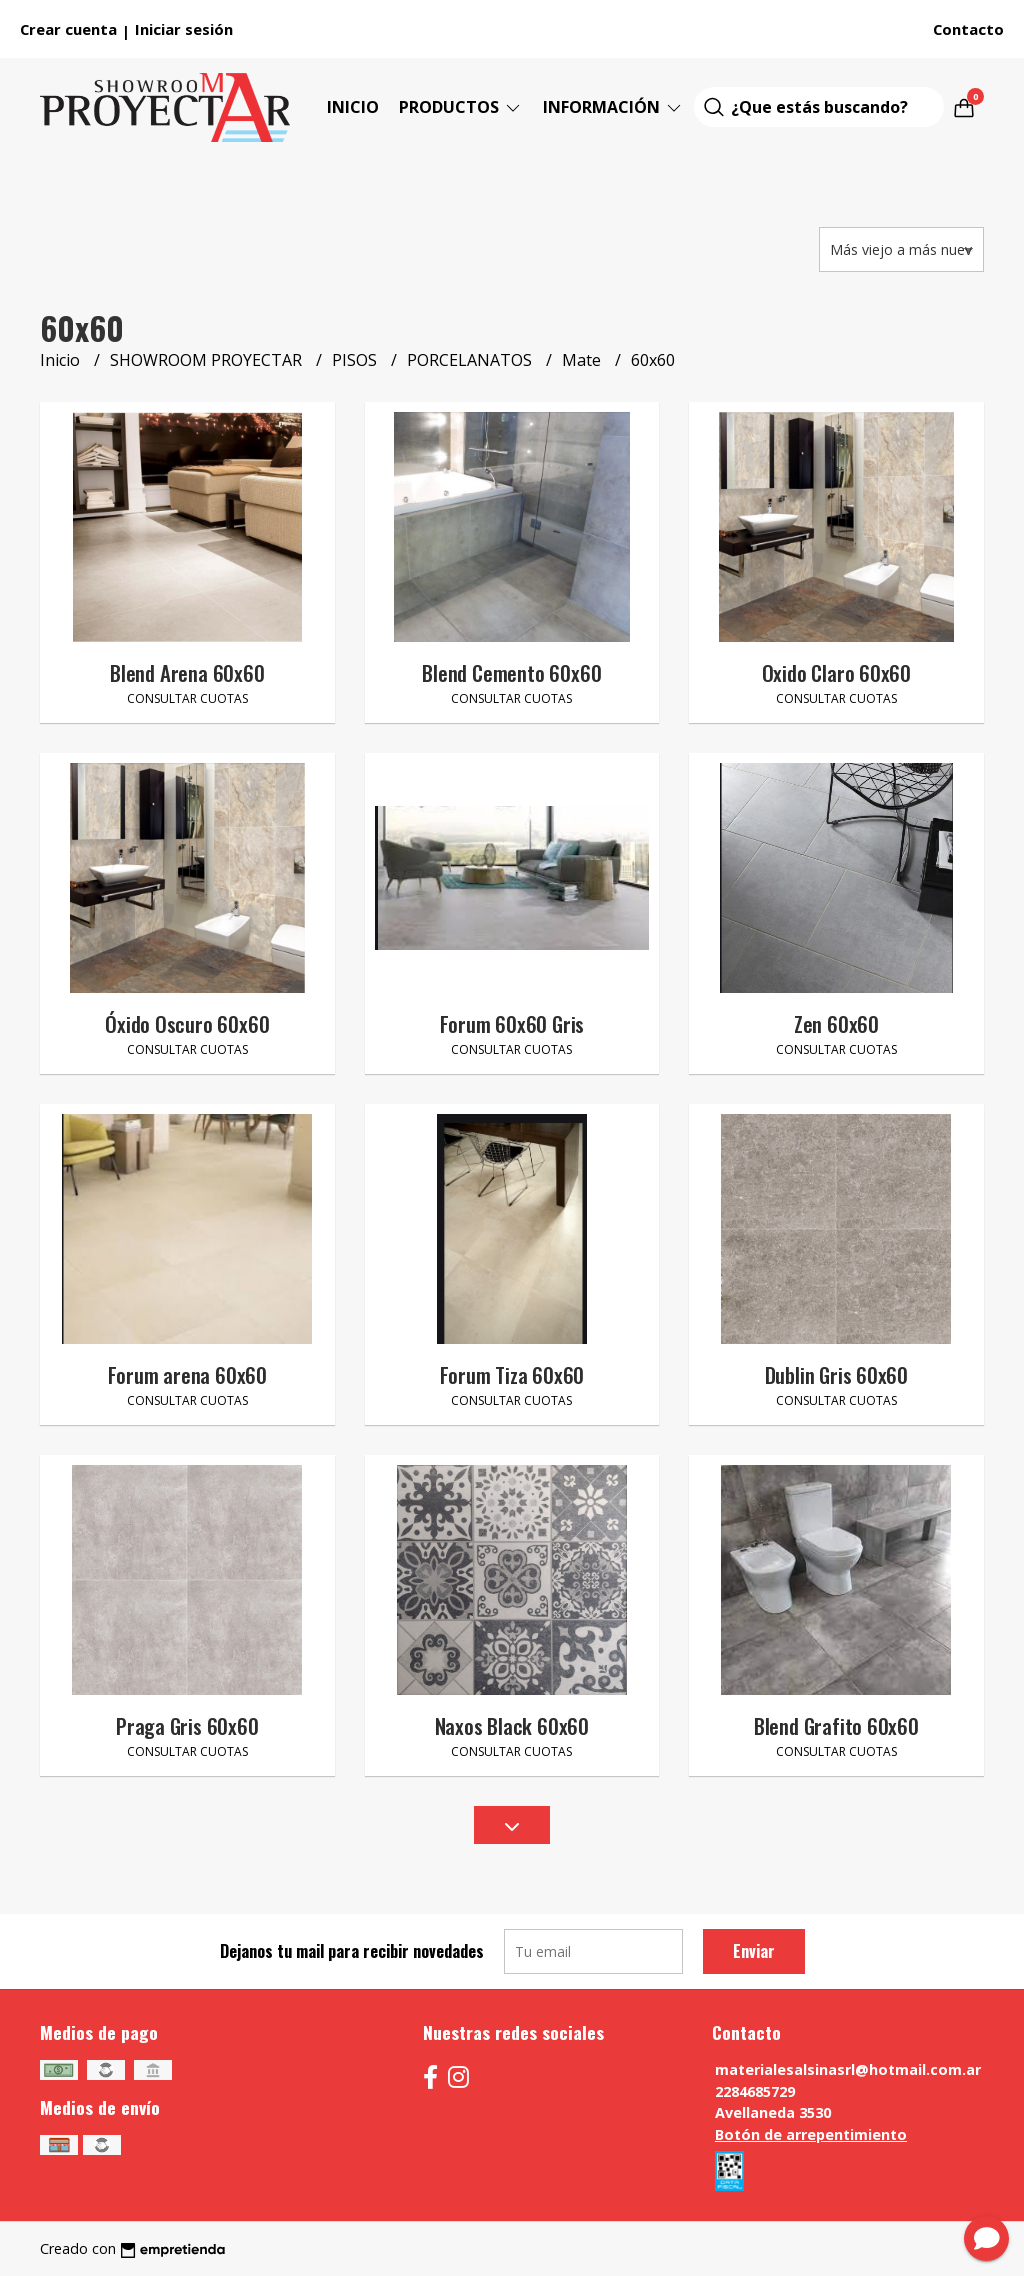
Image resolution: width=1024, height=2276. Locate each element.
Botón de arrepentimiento (811, 2134)
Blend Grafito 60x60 (836, 1725)
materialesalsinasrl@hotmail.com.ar (848, 2069)
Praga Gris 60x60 (187, 1725)
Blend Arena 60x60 (187, 672)
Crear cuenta (68, 29)
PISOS (356, 360)
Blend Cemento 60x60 (511, 672)
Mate (583, 360)
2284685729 (755, 2091)
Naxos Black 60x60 (512, 1725)
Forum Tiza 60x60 (512, 1374)
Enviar (754, 1951)
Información (613, 107)
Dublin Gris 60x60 (836, 1374)
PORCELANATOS (471, 360)
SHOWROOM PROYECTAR (208, 360)
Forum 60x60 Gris (512, 1023)
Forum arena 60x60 (187, 1374)
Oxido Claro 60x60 (836, 672)
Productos (461, 107)
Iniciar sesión (184, 29)
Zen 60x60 (836, 1023)
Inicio (353, 107)
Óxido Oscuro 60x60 (187, 1023)
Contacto (968, 29)
